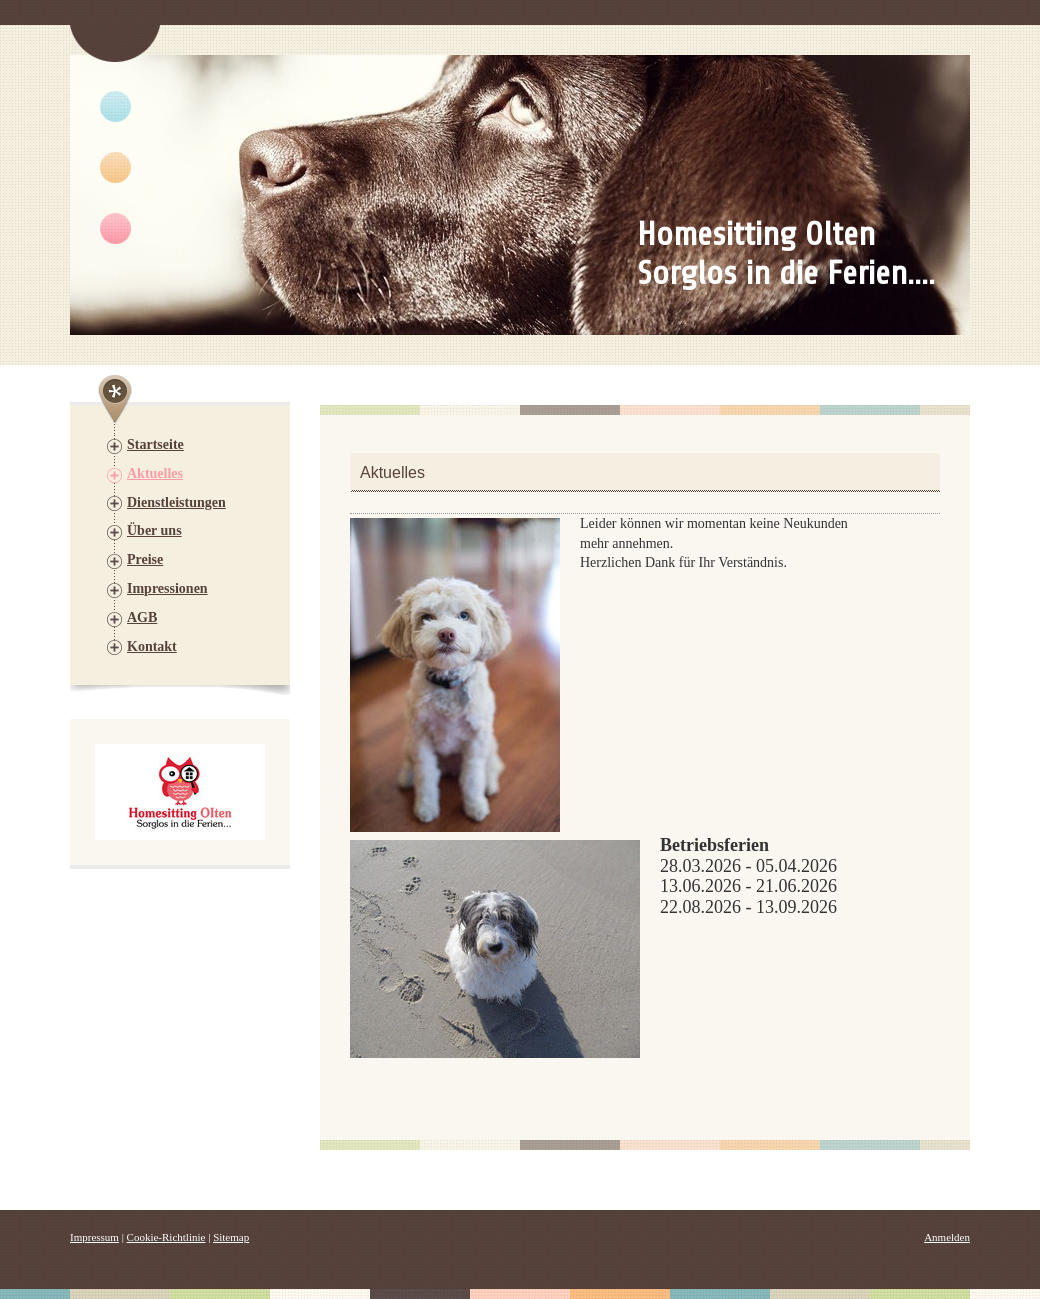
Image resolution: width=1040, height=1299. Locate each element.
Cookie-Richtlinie (166, 1237)
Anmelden (947, 1237)
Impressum (94, 1237)
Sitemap (231, 1237)
